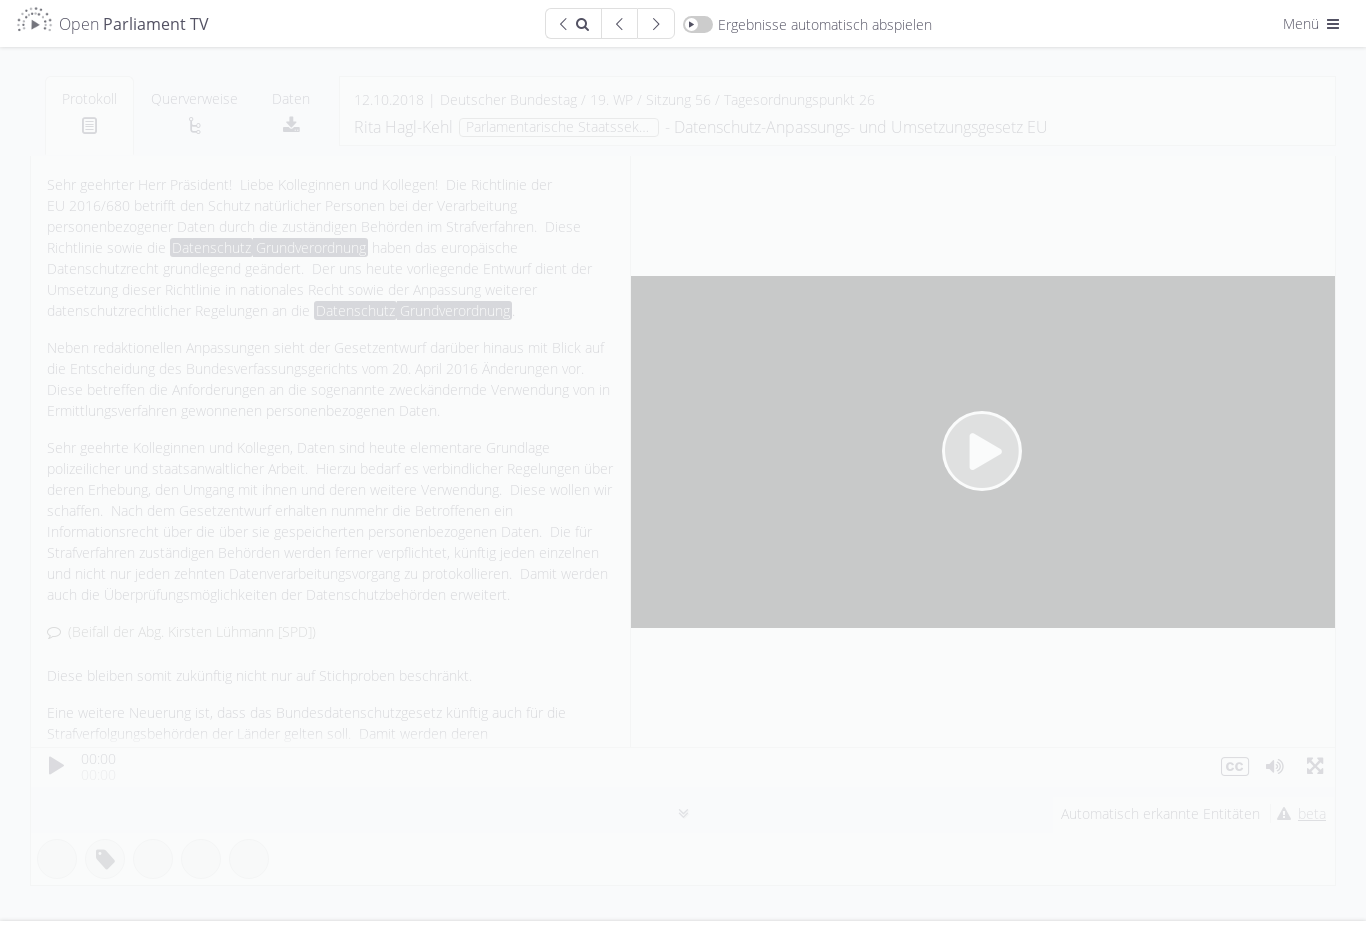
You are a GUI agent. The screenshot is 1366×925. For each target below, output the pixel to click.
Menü (1313, 23)
